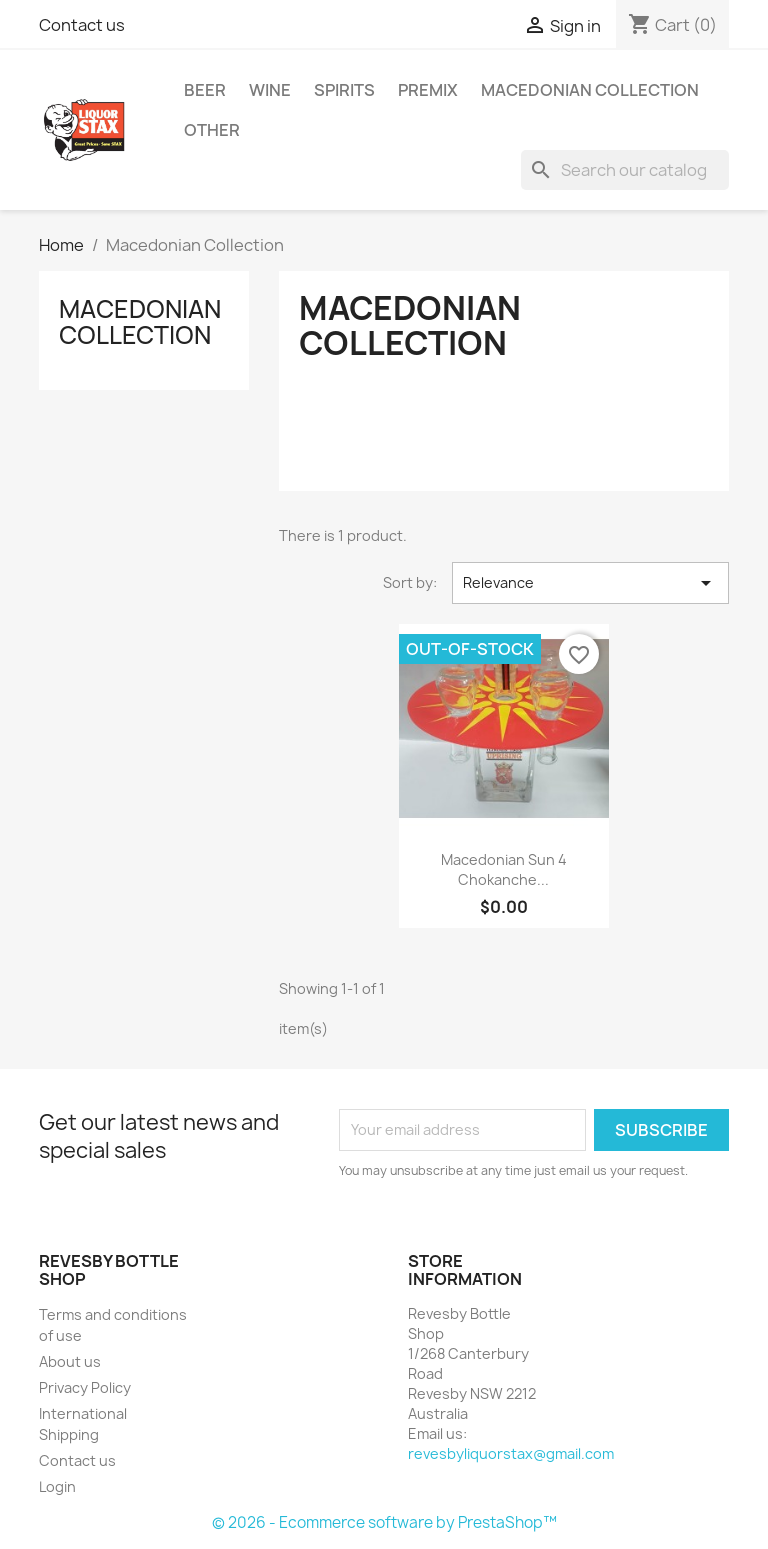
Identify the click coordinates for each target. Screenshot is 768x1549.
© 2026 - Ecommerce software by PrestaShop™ (384, 1522)
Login (57, 1486)
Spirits (344, 90)
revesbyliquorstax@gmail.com (511, 1453)
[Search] (625, 170)
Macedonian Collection (590, 90)
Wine (270, 90)
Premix (428, 90)
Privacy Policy (85, 1387)
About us (70, 1361)
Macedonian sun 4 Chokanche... (504, 869)
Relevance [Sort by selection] (590, 583)
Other (212, 130)
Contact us (82, 25)
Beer (205, 90)
